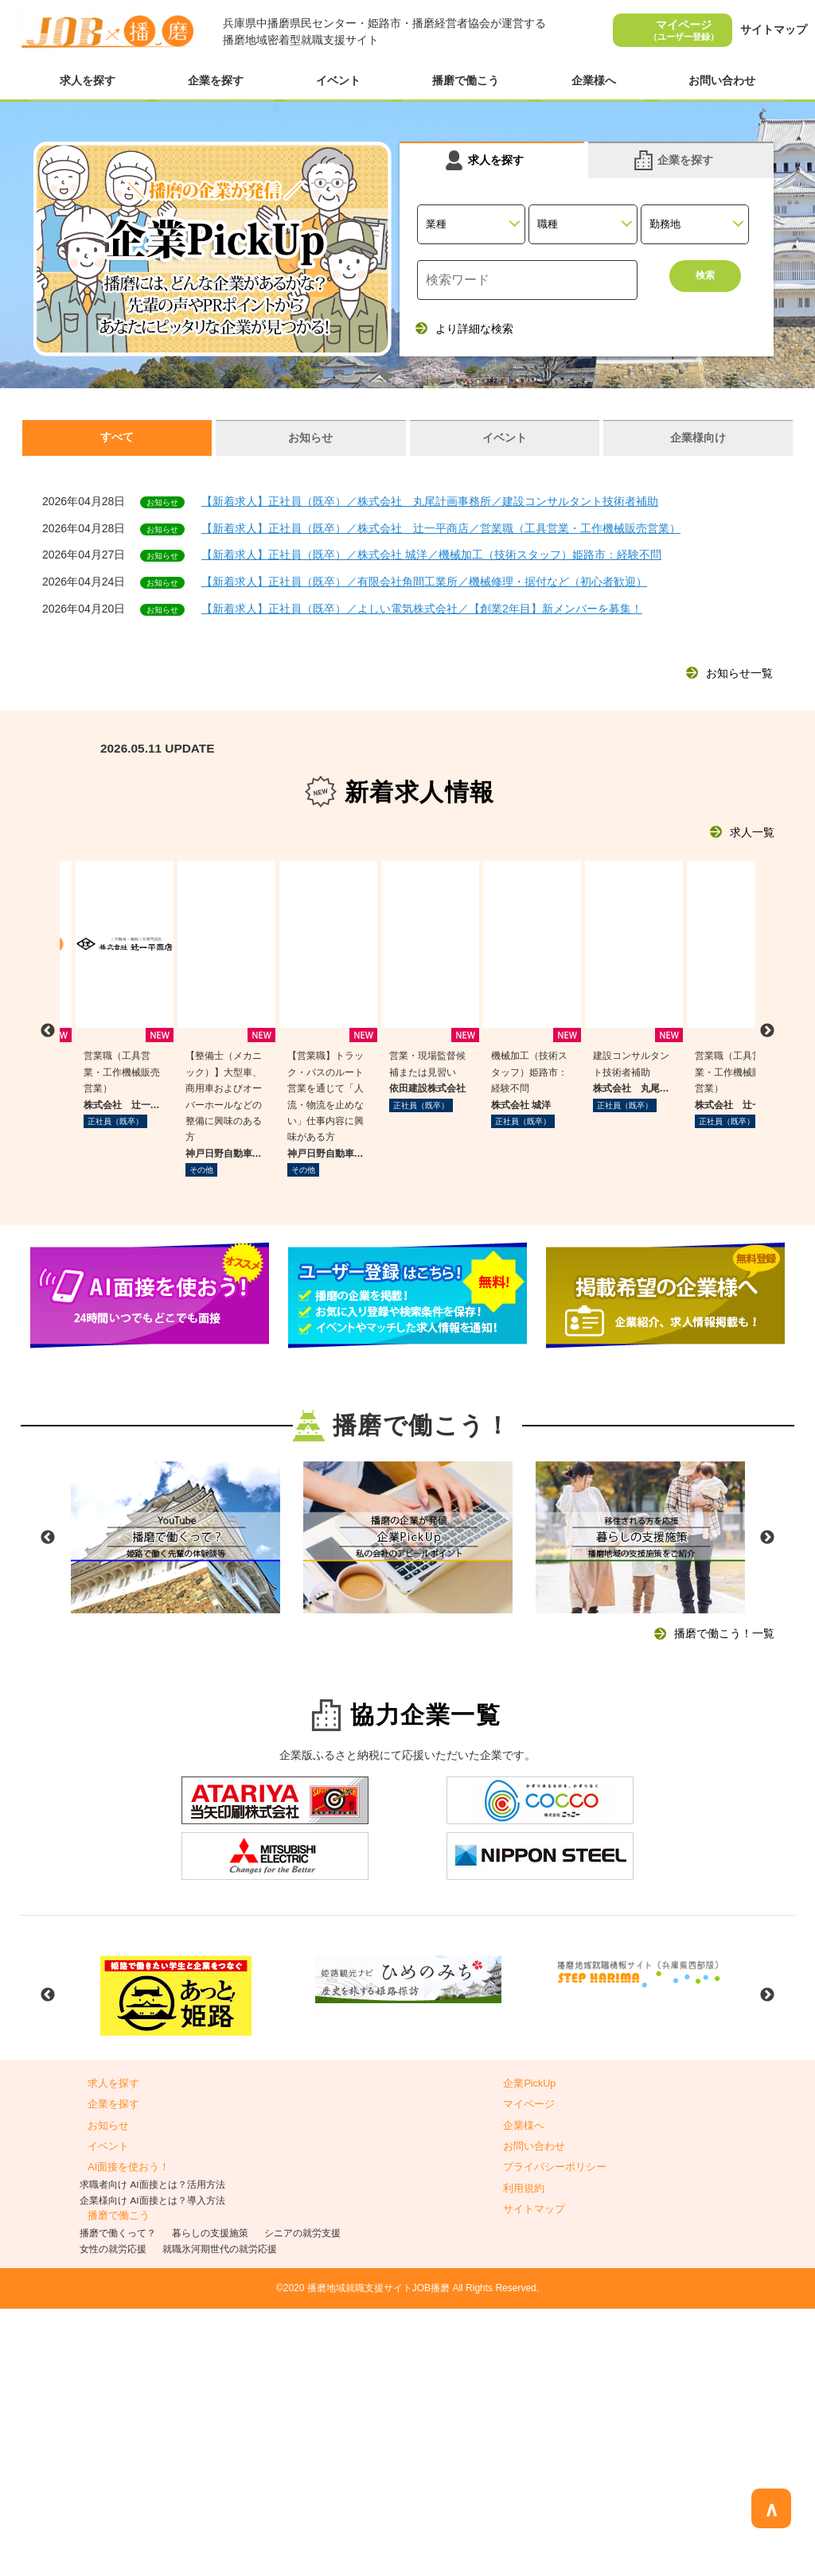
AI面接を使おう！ (129, 2435)
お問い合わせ (721, 80)
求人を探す (87, 80)
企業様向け (698, 437)
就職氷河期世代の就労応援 (219, 2516)
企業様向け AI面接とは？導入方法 (152, 2467)
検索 (705, 280)
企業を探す (216, 80)
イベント (338, 80)
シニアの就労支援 (302, 2500)
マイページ (684, 29)
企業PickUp (529, 2350)
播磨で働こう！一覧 (724, 1900)
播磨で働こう (465, 80)
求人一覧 (752, 832)
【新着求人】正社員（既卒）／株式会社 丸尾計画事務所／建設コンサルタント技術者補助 (429, 501)
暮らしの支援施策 (210, 2500)
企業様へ (593, 80)
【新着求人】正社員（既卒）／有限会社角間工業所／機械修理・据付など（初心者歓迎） (424, 581)
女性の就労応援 (113, 2516)
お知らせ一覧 (739, 673)
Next (767, 1805)
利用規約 (523, 2455)
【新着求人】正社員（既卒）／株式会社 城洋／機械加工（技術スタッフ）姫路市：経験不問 (431, 554)
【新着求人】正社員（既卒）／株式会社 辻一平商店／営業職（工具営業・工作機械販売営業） (440, 528)
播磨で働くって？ (118, 2500)
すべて (117, 436)
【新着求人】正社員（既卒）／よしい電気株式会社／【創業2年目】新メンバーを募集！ (421, 608)
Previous (48, 1805)
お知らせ (310, 437)
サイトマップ (773, 29)
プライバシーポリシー (554, 2435)
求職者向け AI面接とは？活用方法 (152, 2451)
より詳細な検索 (474, 328)
